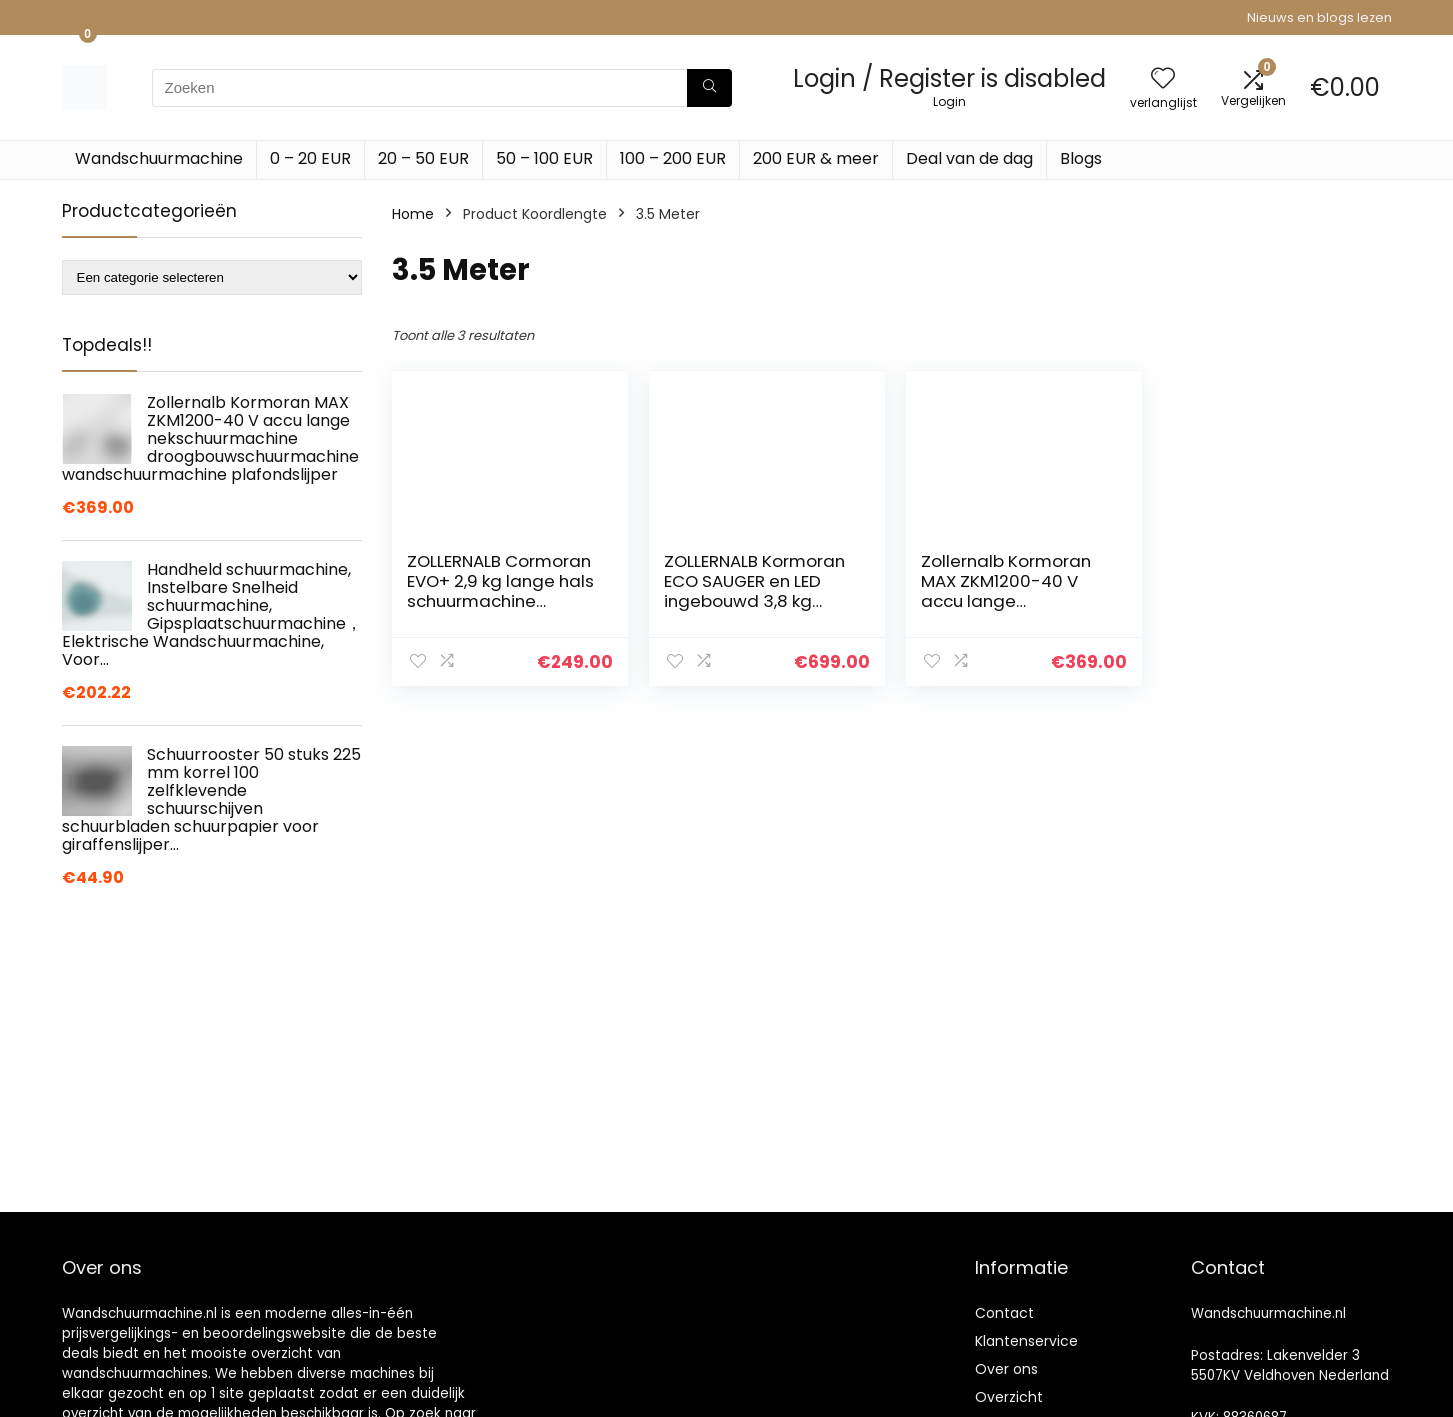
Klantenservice (1026, 1341)
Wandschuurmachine (159, 158)
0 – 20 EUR (310, 158)
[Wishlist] (1163, 79)
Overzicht (1009, 1397)
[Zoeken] (709, 88)
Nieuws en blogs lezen (1319, 17)
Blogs (1081, 158)
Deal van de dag (969, 158)
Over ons (1006, 1369)
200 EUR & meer (816, 158)
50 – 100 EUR (544, 158)
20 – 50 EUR (423, 158)
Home (413, 214)
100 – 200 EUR (673, 158)
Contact (1004, 1313)
